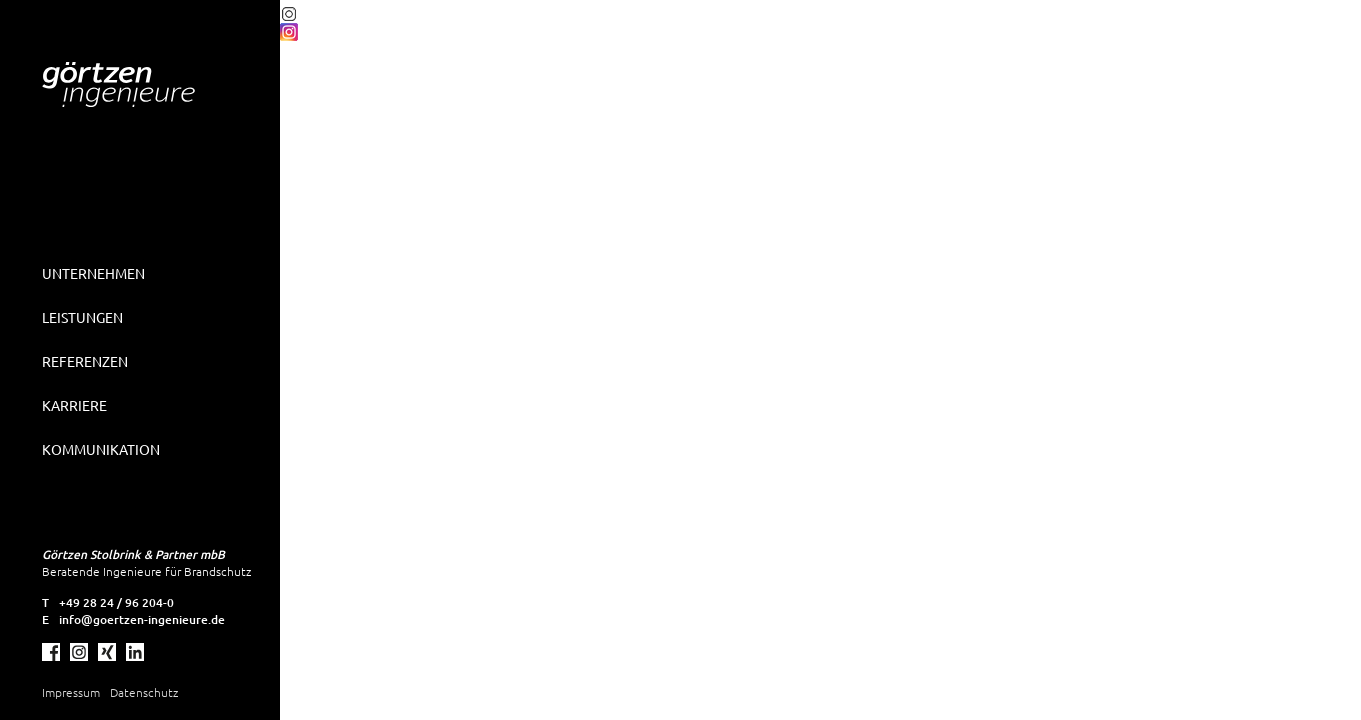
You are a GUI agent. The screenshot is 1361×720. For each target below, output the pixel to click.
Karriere (74, 405)
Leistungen (82, 317)
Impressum (71, 692)
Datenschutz (144, 692)
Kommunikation (101, 449)
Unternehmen (93, 273)
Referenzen (85, 361)
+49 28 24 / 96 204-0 (116, 602)
